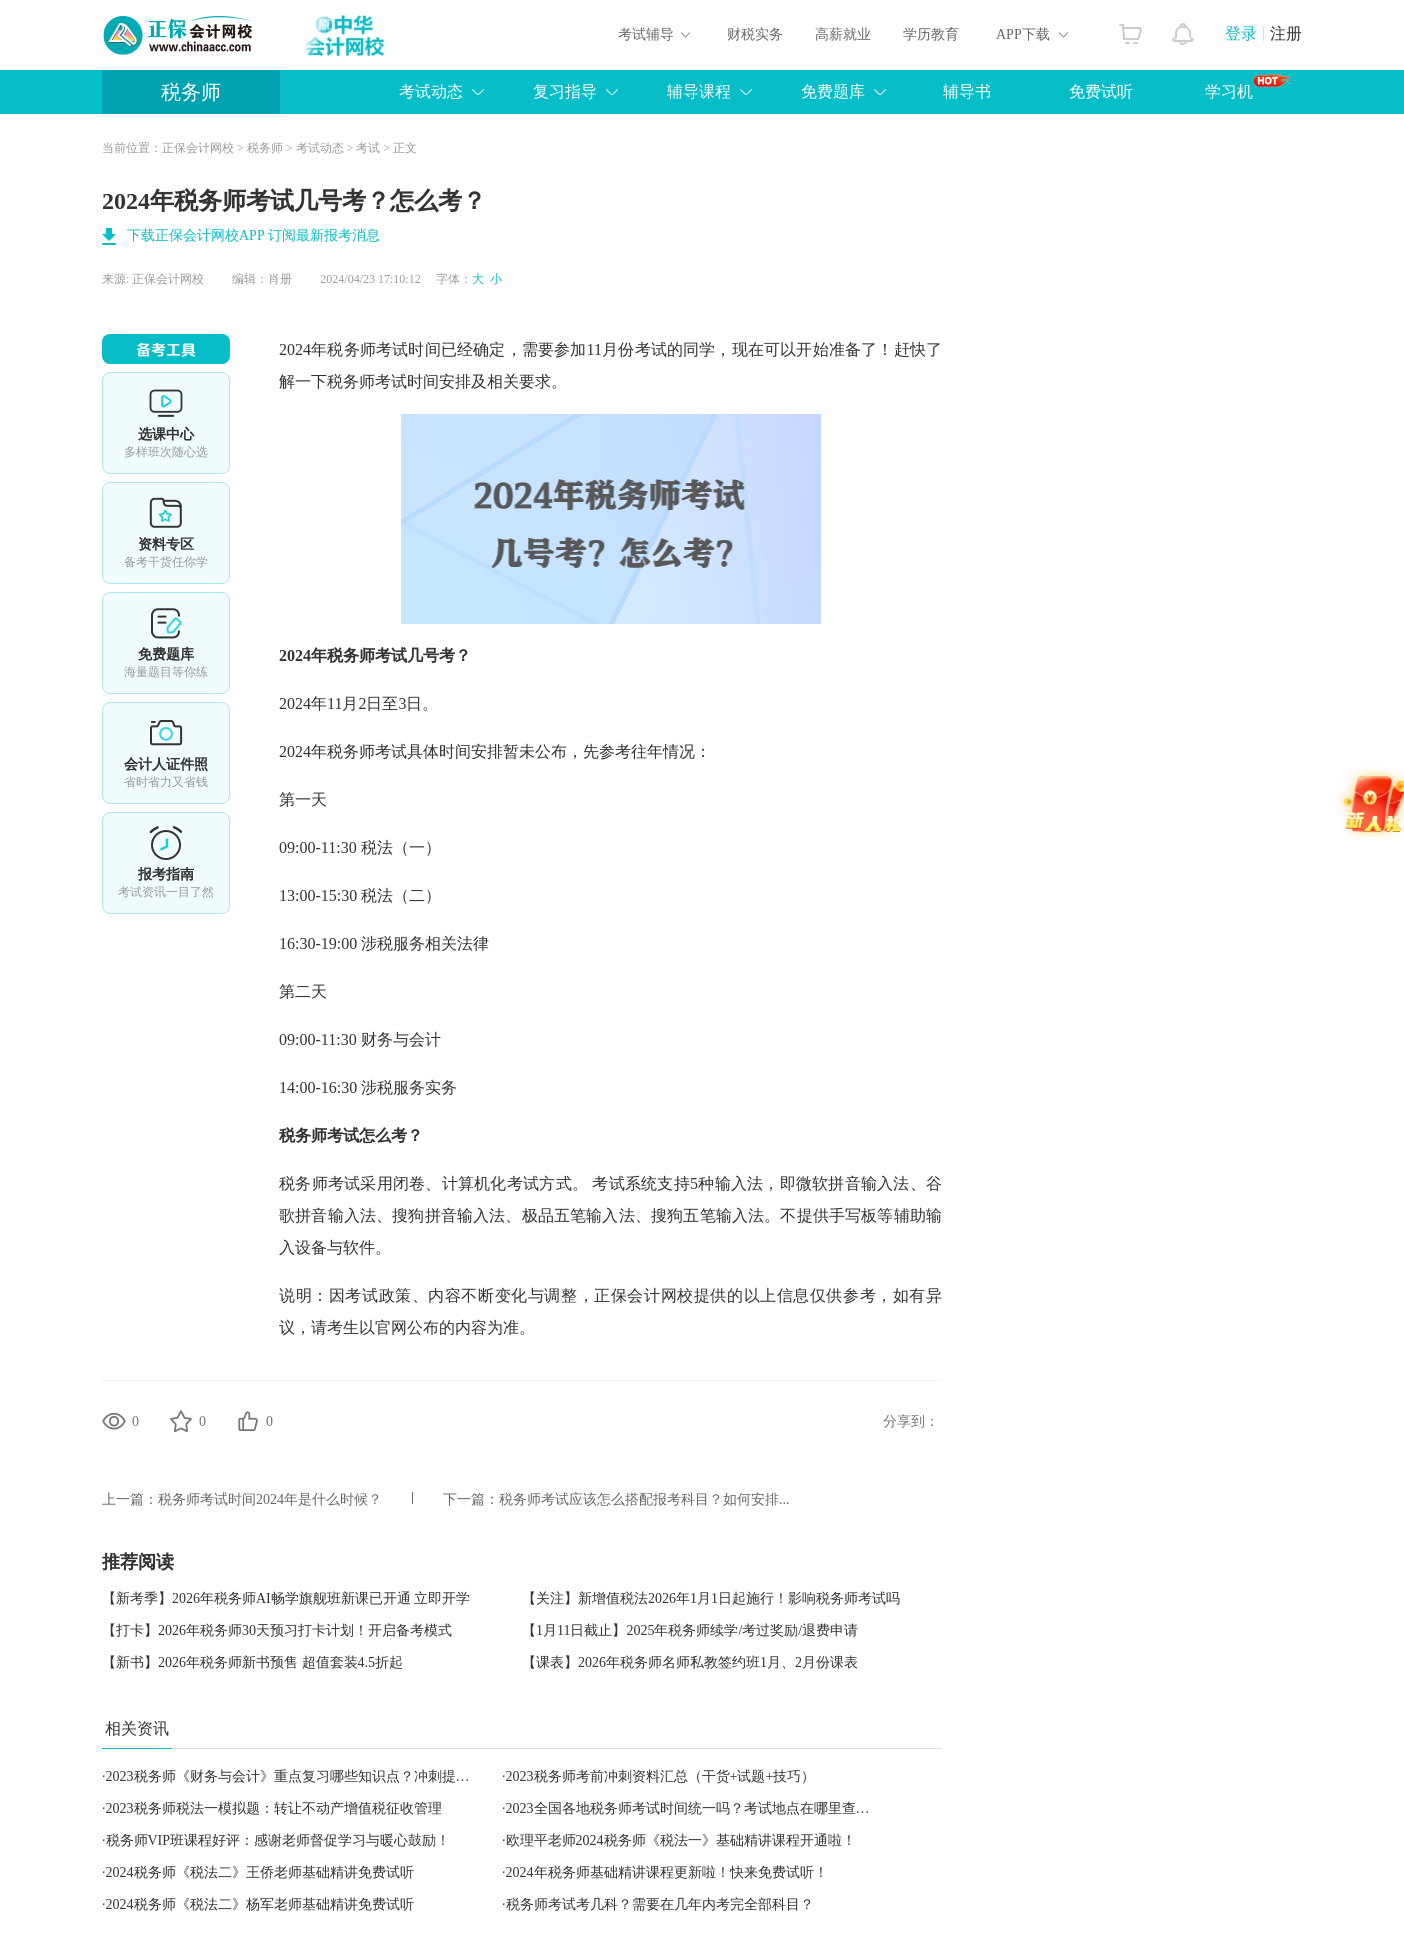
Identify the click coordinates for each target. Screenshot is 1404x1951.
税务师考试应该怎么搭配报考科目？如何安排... (644, 1499)
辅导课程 (699, 91)
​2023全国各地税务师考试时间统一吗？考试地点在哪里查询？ (695, 1808)
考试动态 (431, 91)
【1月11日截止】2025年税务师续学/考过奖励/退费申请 (690, 1630)
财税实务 (755, 34)
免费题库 (833, 91)
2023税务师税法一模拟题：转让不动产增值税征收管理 (274, 1808)
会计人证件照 (166, 753)
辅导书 (967, 91)
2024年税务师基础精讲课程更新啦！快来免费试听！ (667, 1872)
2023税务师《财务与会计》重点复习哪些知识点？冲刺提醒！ (295, 1776)
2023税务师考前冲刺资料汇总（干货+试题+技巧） (661, 1776)
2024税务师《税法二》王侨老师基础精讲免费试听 (260, 1872)
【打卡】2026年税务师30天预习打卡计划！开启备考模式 (277, 1630)
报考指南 (166, 863)
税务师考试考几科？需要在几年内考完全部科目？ (660, 1904)
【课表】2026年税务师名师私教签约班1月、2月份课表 (690, 1662)
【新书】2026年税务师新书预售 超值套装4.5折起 (252, 1662)
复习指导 (565, 91)
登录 (1241, 33)
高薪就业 (843, 34)
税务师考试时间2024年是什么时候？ (270, 1499)
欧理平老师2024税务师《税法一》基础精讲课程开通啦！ (681, 1840)
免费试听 (1101, 91)
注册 (1286, 33)
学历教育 (931, 34)
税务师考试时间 (383, 349)
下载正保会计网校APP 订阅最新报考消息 (253, 235)
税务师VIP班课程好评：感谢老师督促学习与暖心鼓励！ (278, 1840)
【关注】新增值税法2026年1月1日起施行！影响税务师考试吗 (711, 1598)
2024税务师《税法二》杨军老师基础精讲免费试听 (260, 1904)
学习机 (1247, 87)
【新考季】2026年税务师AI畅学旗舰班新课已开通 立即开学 (286, 1598)
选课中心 (166, 423)
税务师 (191, 92)
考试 (368, 148)
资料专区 (166, 533)
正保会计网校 (198, 148)
